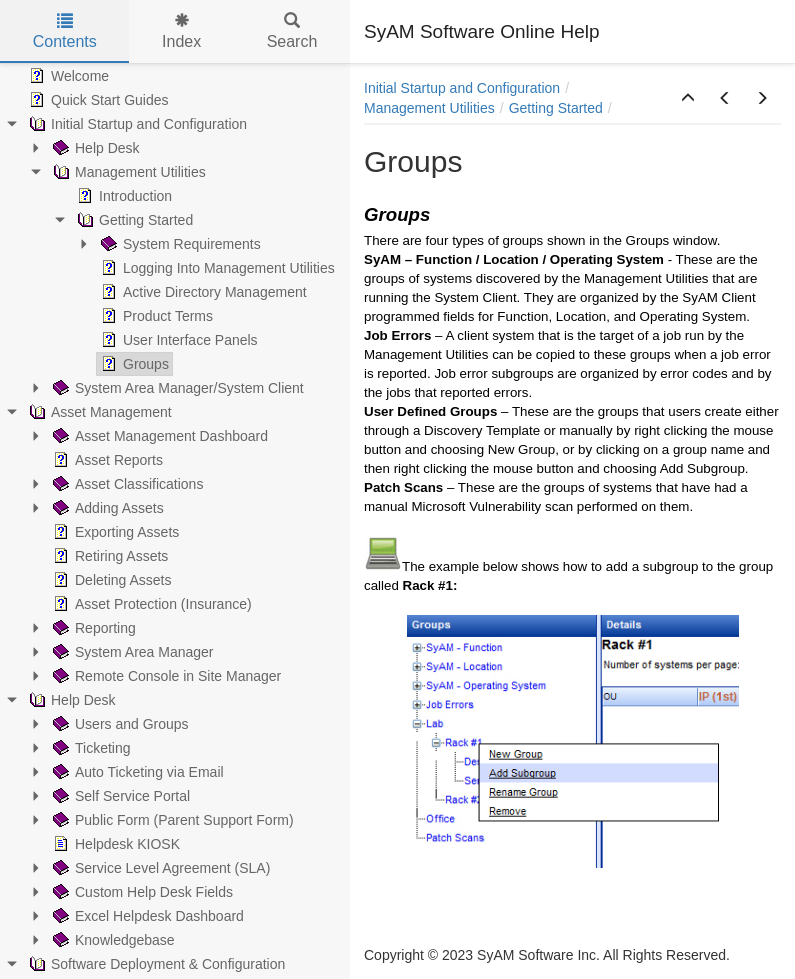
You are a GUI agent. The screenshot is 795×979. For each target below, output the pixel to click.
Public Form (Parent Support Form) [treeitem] (171, 820)
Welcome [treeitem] (67, 76)
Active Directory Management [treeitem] (202, 292)
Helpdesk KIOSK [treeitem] (114, 844)
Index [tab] (181, 31)
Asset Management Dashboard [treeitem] (158, 436)
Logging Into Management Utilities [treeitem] (216, 268)
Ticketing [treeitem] (90, 748)
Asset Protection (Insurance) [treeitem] (150, 604)
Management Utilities (429, 108)
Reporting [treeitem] (92, 628)
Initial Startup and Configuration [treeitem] (136, 124)
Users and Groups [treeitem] (119, 724)
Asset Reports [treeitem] (106, 460)
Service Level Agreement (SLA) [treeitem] (159, 868)
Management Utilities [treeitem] (127, 172)
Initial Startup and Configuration (462, 88)
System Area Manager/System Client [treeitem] (176, 388)
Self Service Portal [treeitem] (119, 796)
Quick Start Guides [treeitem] (97, 100)
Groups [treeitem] (133, 364)
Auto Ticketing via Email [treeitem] (136, 772)
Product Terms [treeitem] (155, 316)
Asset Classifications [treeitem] (126, 484)
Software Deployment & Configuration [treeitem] (155, 964)
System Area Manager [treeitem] (131, 652)
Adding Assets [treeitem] (106, 508)
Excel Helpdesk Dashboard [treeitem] (146, 916)
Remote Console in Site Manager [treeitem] (165, 676)
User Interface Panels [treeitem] (177, 340)
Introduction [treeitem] (122, 196)
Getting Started (556, 108)
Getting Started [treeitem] (133, 220)
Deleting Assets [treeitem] (110, 580)
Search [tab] (292, 31)
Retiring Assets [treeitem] (108, 556)
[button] (688, 99)
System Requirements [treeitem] (179, 244)
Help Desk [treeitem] (94, 148)
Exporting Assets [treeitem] (114, 532)
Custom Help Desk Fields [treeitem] (141, 892)
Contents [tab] (65, 31)
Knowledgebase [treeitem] (112, 940)
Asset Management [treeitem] (98, 412)
